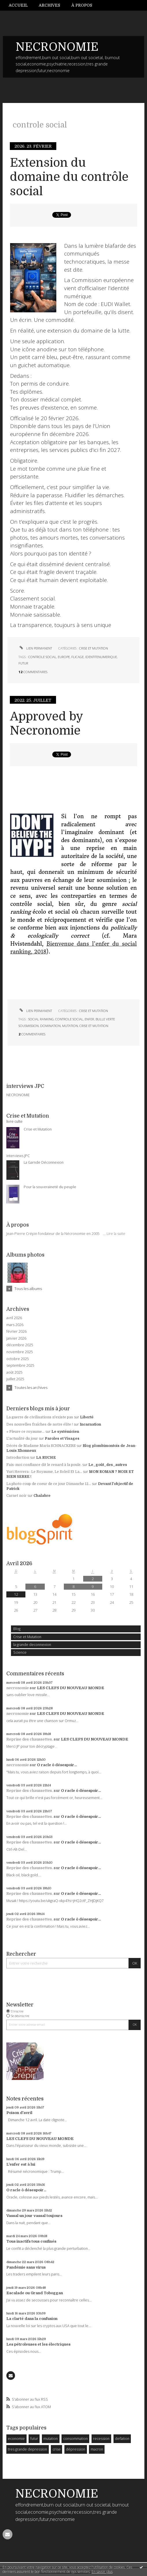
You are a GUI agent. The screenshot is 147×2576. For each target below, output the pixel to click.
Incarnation (90, 1424)
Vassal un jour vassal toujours (34, 2215)
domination (50, 1026)
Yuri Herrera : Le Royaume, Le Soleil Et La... (44, 1472)
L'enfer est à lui (20, 2164)
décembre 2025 (19, 1345)
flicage (77, 657)
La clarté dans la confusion (31, 2318)
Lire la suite (116, 1233)
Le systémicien (65, 1432)
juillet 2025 (15, 1379)
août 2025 (14, 1372)
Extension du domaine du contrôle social (69, 177)
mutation (50, 2438)
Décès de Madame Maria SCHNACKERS (41, 1446)
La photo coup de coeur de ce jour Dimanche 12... (48, 1484)
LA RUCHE (46, 1458)
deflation (122, 2438)
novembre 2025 (19, 1352)
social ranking (41, 1019)
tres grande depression (27, 2449)
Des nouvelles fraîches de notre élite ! (39, 1424)
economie (16, 2438)
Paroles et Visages (62, 1439)
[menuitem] (21, 5)
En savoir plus (102, 2571)
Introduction (17, 1458)
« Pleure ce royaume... (25, 1432)
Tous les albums (28, 1288)
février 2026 (16, 1331)
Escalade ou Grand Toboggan (34, 2293)
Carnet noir (16, 1496)
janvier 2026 (16, 1338)
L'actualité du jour (22, 1439)
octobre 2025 (17, 1359)
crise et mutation (93, 1026)
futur (34, 2438)
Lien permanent (35, 648)
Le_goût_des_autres (107, 1465)
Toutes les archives (30, 1387)
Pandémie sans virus (26, 2267)
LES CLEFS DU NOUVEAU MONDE (70, 1688)
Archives (49, 5)
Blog (17, 1628)
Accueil (18, 5)
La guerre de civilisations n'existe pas (39, 1417)
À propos (81, 5)
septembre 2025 (20, 1365)
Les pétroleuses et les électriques (38, 2344)
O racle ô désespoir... (57, 1765)
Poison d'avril (19, 2113)
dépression (75, 2449)
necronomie (17, 1688)
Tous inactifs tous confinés (31, 2241)
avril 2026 (14, 1318)
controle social (42, 657)
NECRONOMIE (57, 47)
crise (57, 2449)
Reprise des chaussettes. (29, 1739)
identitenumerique (101, 657)
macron (97, 2449)
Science (20, 1652)
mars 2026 (14, 1325)
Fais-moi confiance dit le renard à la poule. (43, 1465)
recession (101, 2438)
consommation (75, 2438)
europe (64, 657)
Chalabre (42, 1496)
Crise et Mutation (27, 1636)
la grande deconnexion (32, 1644)
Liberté (87, 1417)
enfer (89, 1019)
